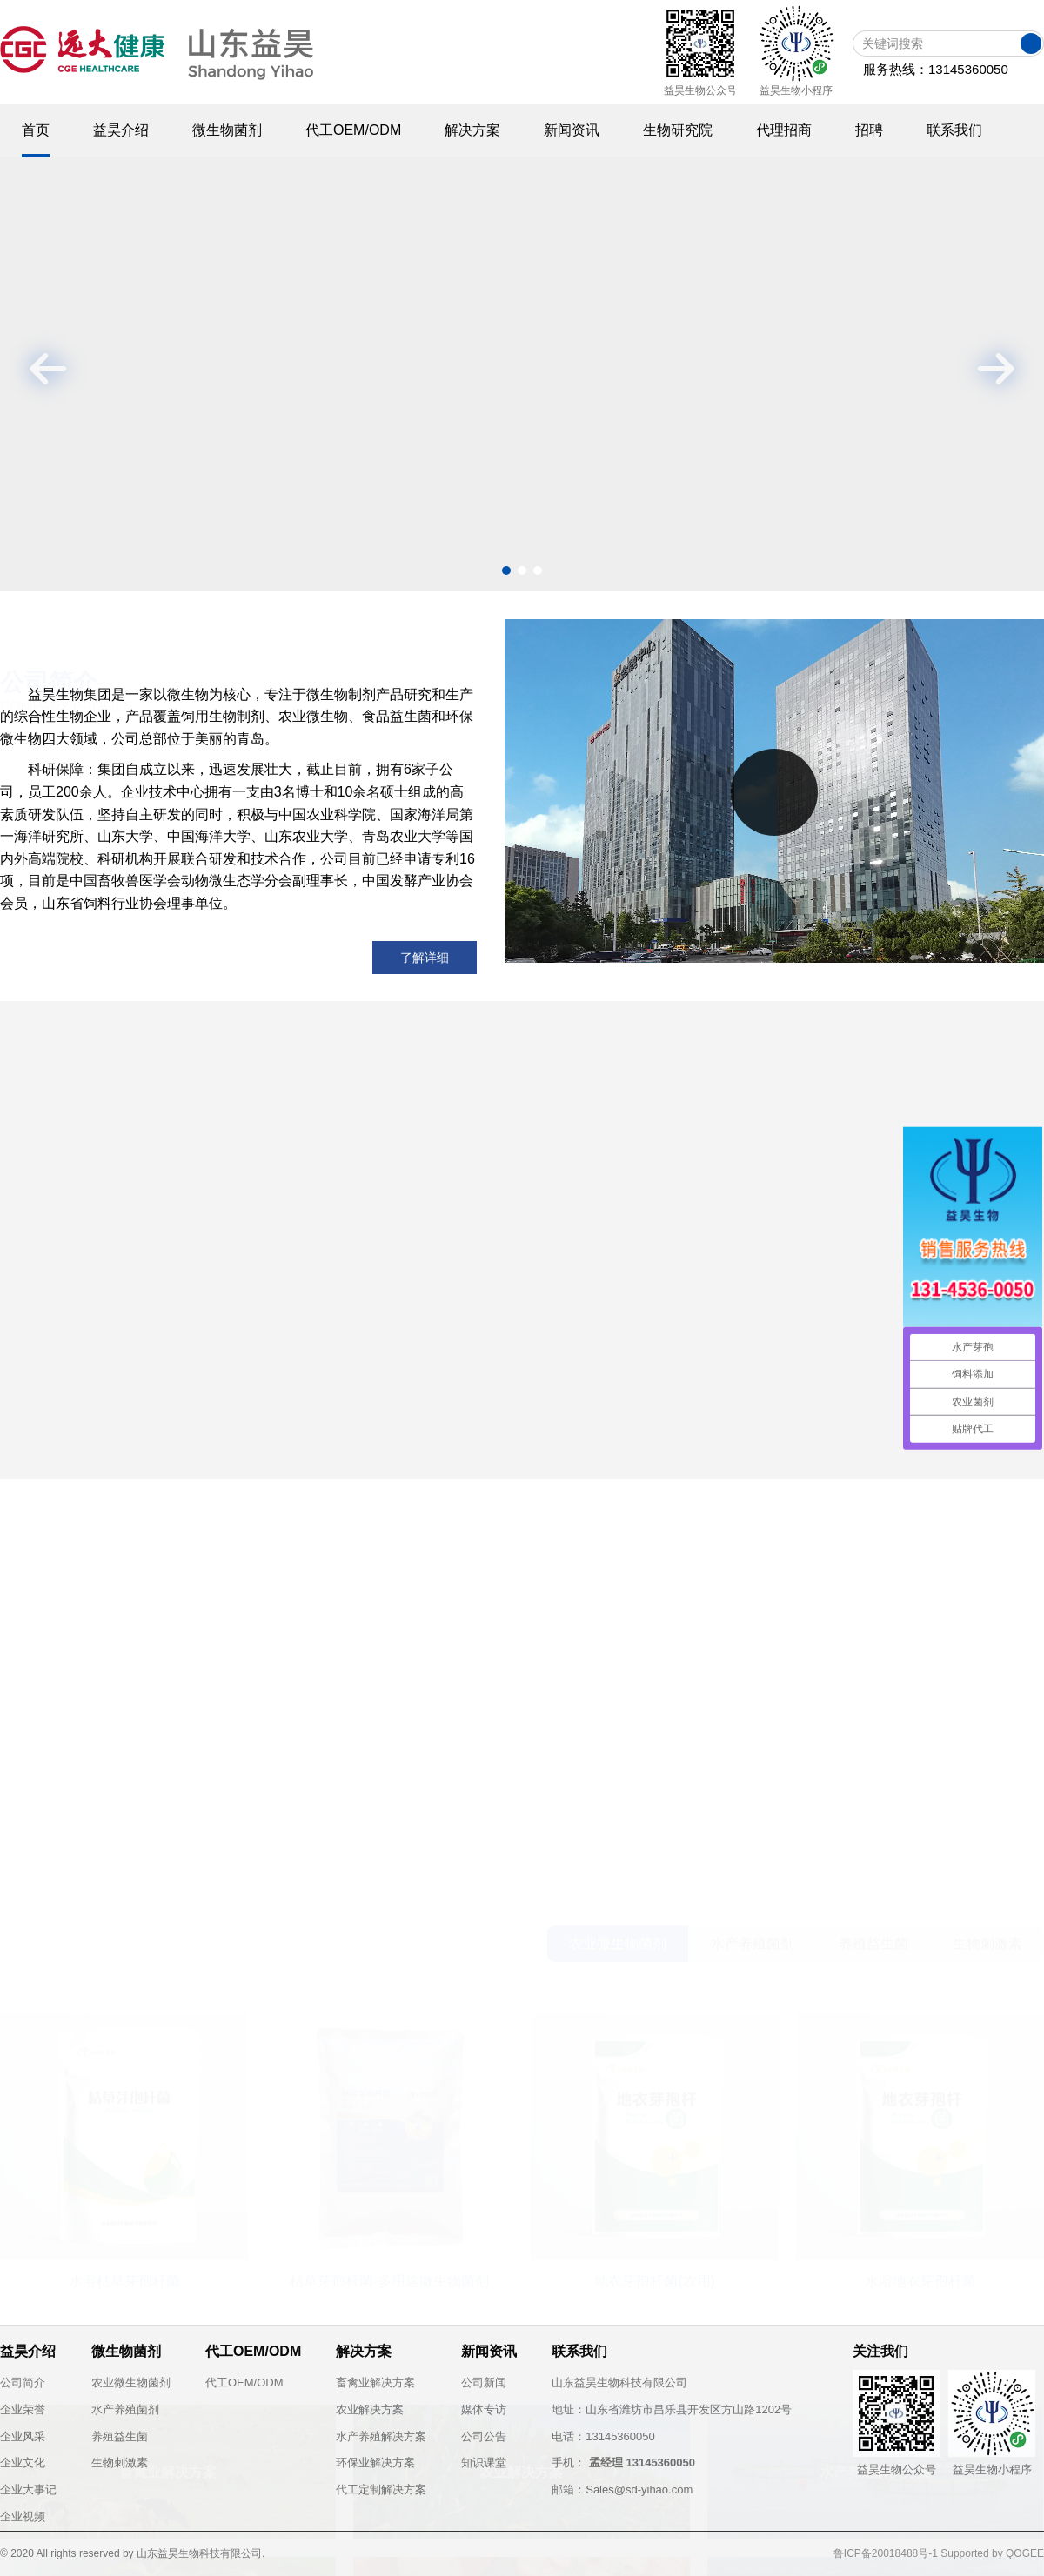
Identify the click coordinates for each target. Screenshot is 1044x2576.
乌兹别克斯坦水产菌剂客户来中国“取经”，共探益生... (722, 1426)
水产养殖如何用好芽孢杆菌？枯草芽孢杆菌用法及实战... (731, 1360)
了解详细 (424, 957)
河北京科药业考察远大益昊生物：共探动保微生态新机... (731, 1393)
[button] (506, 570)
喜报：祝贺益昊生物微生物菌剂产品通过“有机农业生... (727, 1459)
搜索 (1031, 43)
